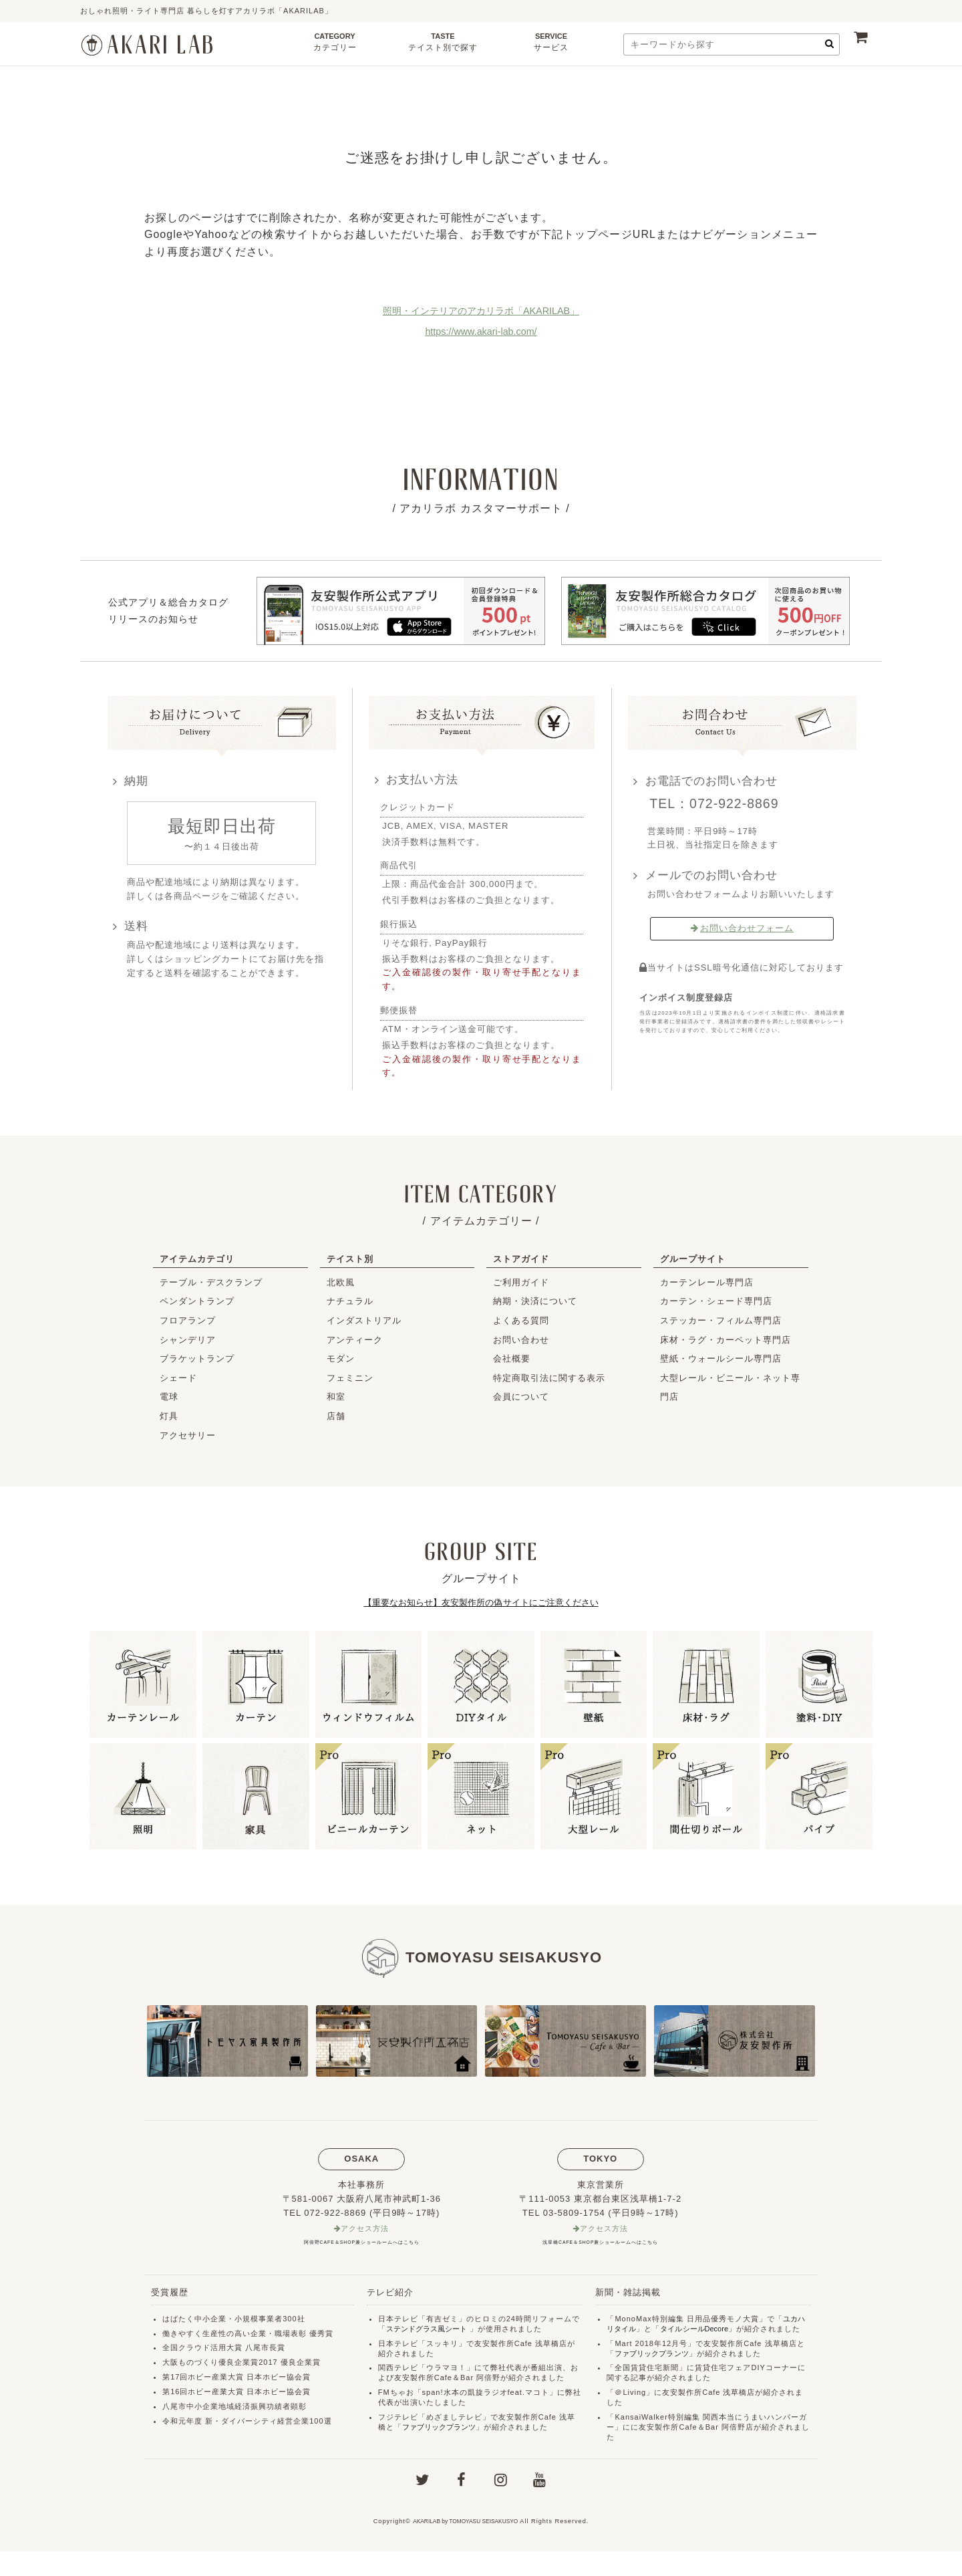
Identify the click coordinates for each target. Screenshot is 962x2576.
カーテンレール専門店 (707, 1282)
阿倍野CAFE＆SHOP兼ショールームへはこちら (361, 2243)
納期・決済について (535, 1301)
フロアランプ (188, 1320)
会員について (521, 1397)
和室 (336, 1397)
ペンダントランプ (197, 1301)
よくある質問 (521, 1320)
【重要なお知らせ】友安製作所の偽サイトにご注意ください (481, 1602)
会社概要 (511, 1359)
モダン (341, 1359)
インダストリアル (364, 1320)
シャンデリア (188, 1340)
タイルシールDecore (700, 2330)
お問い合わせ (521, 1340)
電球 (169, 1397)
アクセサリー (188, 1435)
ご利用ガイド (521, 1282)
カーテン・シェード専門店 (716, 1301)
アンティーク (355, 1340)
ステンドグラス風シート (430, 2330)
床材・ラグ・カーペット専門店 (725, 1340)
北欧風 (341, 1282)
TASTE (443, 45)
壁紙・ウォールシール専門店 (721, 1359)
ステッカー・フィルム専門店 (721, 1320)
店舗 (336, 1416)
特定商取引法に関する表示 (549, 1378)
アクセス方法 (365, 2229)
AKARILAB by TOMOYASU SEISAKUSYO (465, 2546)
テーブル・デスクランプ (211, 1282)
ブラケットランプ (197, 1359)
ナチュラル (350, 1301)
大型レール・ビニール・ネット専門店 (730, 1387)
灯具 (169, 1416)
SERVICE (551, 45)
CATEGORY (335, 45)
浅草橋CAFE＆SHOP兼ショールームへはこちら (600, 2243)
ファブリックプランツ (442, 2428)
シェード (178, 1378)
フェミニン (350, 1378)
